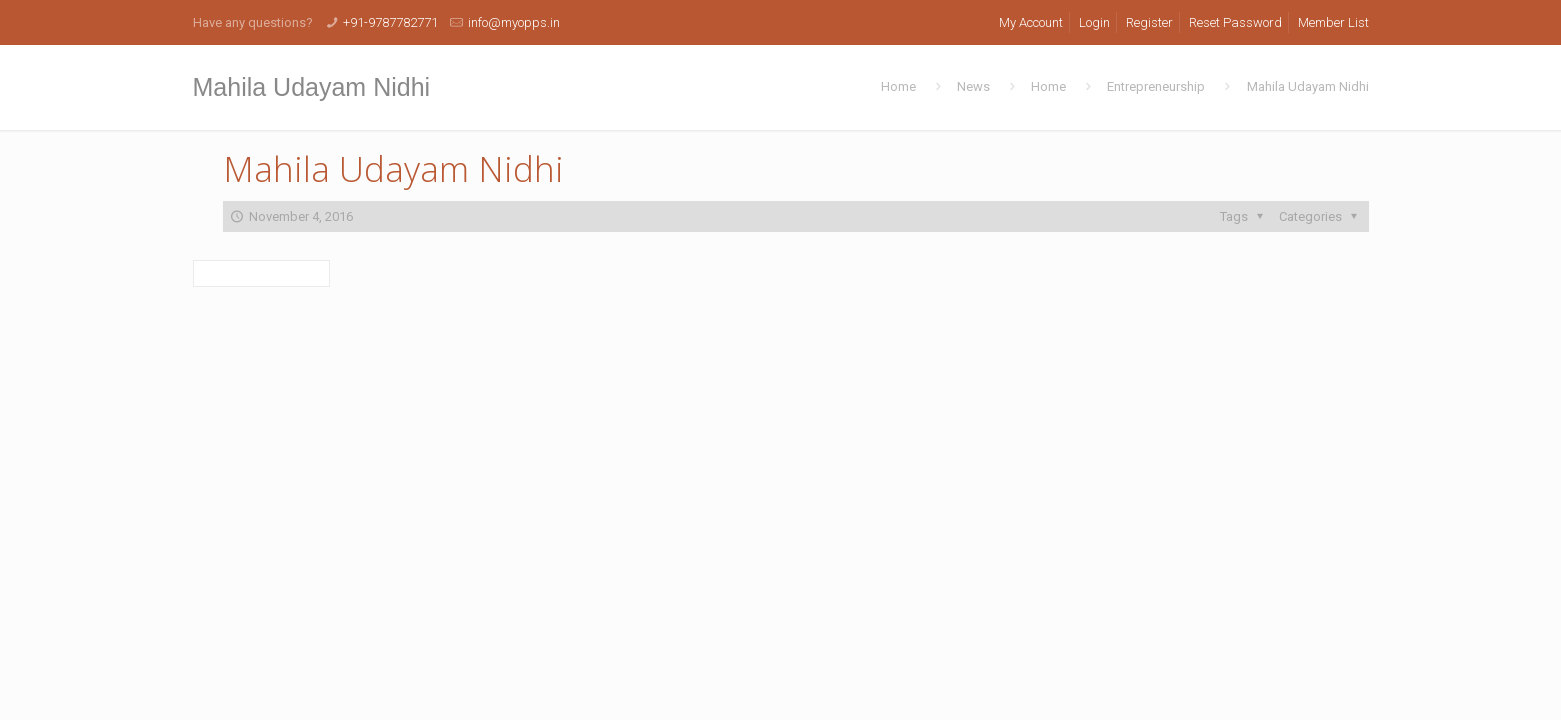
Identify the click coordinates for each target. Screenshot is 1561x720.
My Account (1031, 22)
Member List (1333, 22)
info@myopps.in (514, 22)
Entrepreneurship (1156, 86)
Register (1149, 22)
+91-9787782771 (390, 22)
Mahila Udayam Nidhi (1308, 86)
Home (898, 86)
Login (1094, 22)
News (973, 86)
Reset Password (1235, 22)
